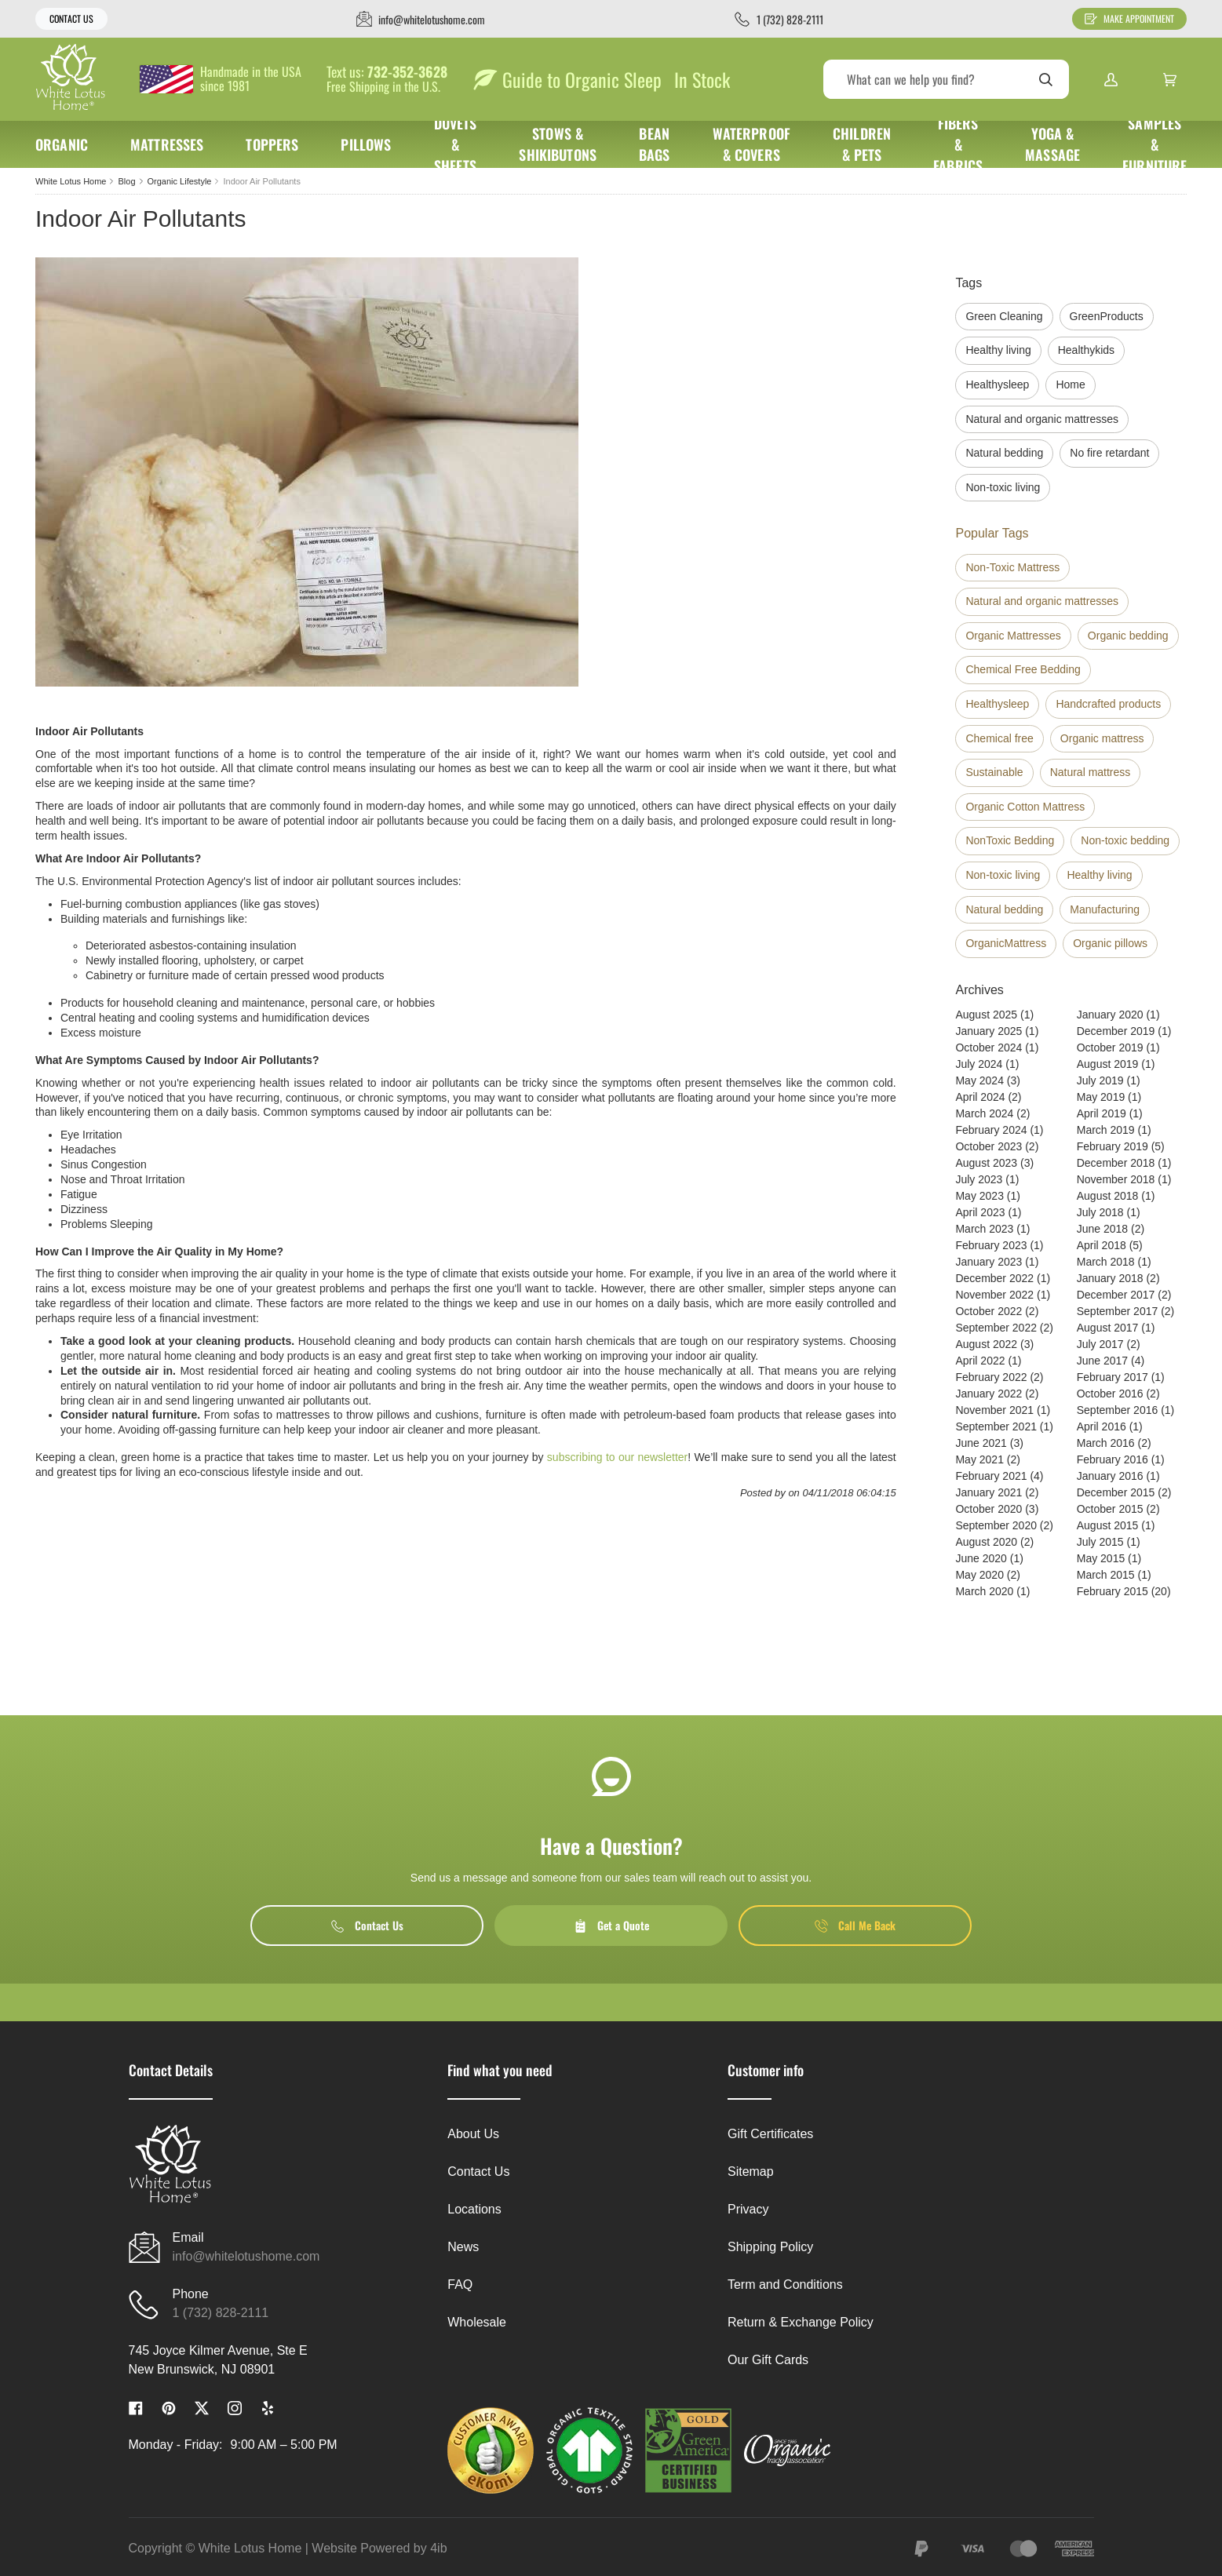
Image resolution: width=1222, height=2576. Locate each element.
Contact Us (71, 18)
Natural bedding (1004, 452)
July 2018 (1100, 1212)
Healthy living (997, 350)
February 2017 (1112, 1377)
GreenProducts (1107, 316)
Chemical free (999, 738)
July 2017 (1100, 1344)
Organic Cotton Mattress (1025, 806)
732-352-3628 (407, 72)
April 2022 (980, 1360)
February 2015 (1112, 1591)
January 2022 (988, 1393)
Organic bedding (1128, 635)
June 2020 (980, 1558)
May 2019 (1101, 1097)
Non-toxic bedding (1125, 840)
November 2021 (994, 1410)
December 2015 (1116, 1492)
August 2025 (986, 1014)
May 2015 (1101, 1558)
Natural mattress (1090, 772)
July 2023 (978, 1179)
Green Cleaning (1003, 316)
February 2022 (991, 1377)
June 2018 (1102, 1228)
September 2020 (996, 1525)
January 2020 (1110, 1014)
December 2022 (994, 1278)
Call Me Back (855, 1925)
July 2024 (978, 1064)
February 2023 (991, 1245)
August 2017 (1108, 1327)
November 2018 (1116, 1179)
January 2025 (988, 1031)
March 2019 (1106, 1130)
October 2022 (988, 1311)
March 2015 (1106, 1575)
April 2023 (980, 1212)
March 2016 (1106, 1443)
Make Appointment (1129, 18)
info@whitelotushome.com (246, 2256)
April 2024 (980, 1097)
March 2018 (1106, 1261)
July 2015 (1100, 1542)
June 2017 (1102, 1360)
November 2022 (994, 1294)
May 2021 (979, 1459)
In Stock (702, 79)
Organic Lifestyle (180, 181)
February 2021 (991, 1476)
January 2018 (1110, 1278)
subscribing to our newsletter (617, 1457)
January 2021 (988, 1492)
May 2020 (979, 1575)
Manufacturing (1105, 909)
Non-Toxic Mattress (1012, 567)
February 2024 (991, 1130)
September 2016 (1117, 1410)
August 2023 (986, 1163)
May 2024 (979, 1080)
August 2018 (1108, 1196)
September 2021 (996, 1426)
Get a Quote (611, 1925)
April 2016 (1101, 1426)
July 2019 (1100, 1080)
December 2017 (1116, 1294)
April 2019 (1101, 1113)
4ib (438, 2548)
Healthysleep (997, 384)
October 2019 (1110, 1047)
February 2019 (1112, 1146)
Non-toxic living (1002, 487)
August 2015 (1108, 1525)
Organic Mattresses (1012, 635)
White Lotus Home (70, 181)
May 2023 (979, 1196)
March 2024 (984, 1113)
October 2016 (1110, 1393)
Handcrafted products (1108, 704)
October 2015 (1110, 1509)
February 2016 (1112, 1459)
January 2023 (988, 1261)
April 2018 (1101, 1245)
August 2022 (986, 1344)
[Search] (946, 79)
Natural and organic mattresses (1041, 419)
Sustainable (994, 772)
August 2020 (986, 1542)
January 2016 (1110, 1476)
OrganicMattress (1005, 943)
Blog (126, 181)
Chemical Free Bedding (1022, 669)
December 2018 (1116, 1163)
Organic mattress (1102, 738)
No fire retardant (1109, 452)
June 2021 (980, 1443)
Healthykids (1086, 350)
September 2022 (996, 1327)
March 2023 (984, 1228)
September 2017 (1117, 1311)
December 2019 (1116, 1031)
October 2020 (988, 1509)
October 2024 (988, 1047)
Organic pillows (1110, 943)
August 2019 (1108, 1064)
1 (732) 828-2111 (221, 2312)
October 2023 (988, 1146)
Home (1070, 384)
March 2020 (984, 1591)
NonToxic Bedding (1009, 840)
